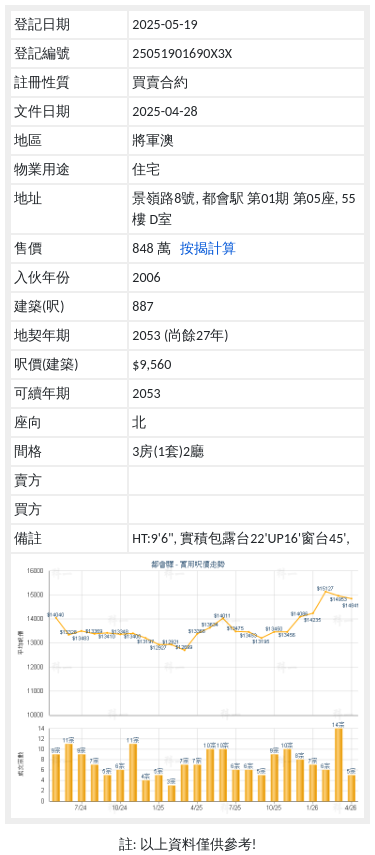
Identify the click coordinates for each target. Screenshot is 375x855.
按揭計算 (208, 248)
